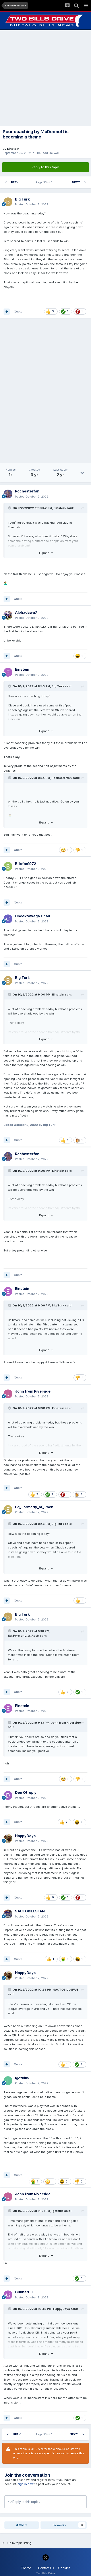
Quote (18, 311)
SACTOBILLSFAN (65, 1989)
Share (21, 2525)
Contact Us (46, 2568)
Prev (14, 182)
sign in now (26, 2484)
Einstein (13, 148)
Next (76, 182)
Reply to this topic (46, 167)
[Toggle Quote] (10, 508)
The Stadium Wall (47, 153)
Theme (27, 2568)
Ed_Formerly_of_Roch (23, 1635)
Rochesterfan (62, 778)
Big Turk (58, 686)
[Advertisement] (45, 78)
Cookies (64, 2568)
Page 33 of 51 (45, 182)
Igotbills (58, 2211)
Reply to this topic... (24, 2502)
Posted (31, 204)
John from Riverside (66, 1722)
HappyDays (61, 2309)
